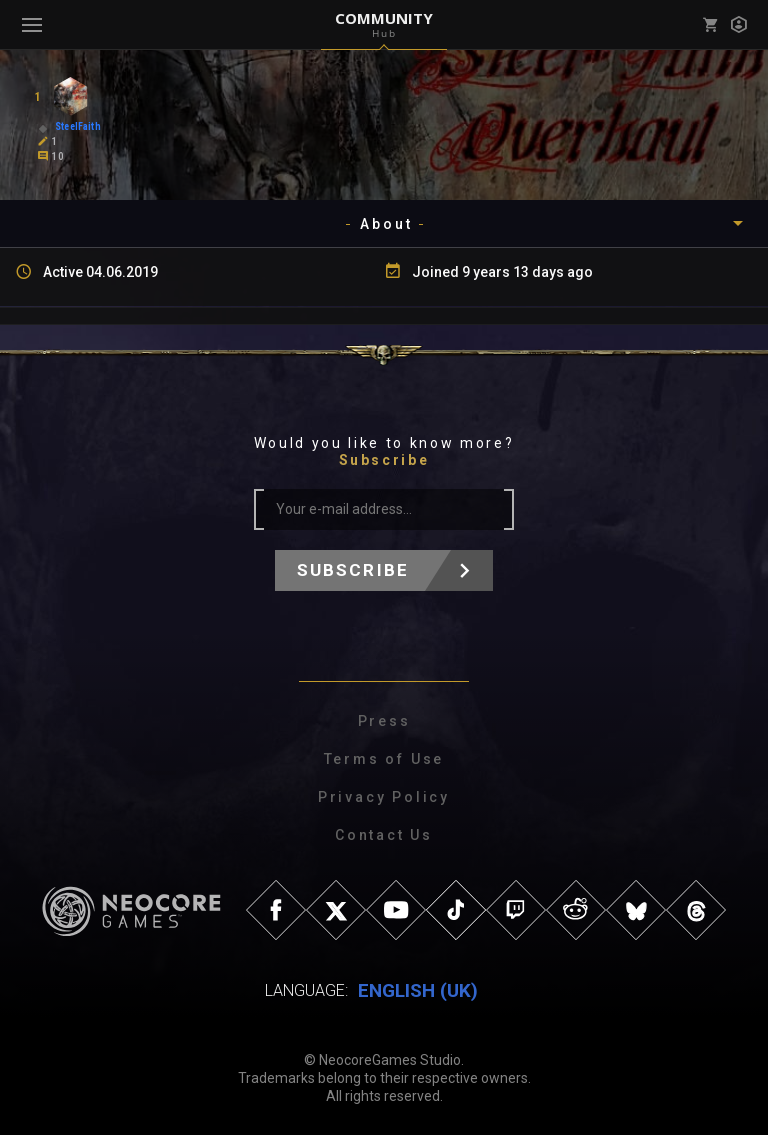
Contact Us (384, 835)
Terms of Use (384, 759)
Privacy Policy (384, 797)
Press (384, 721)
